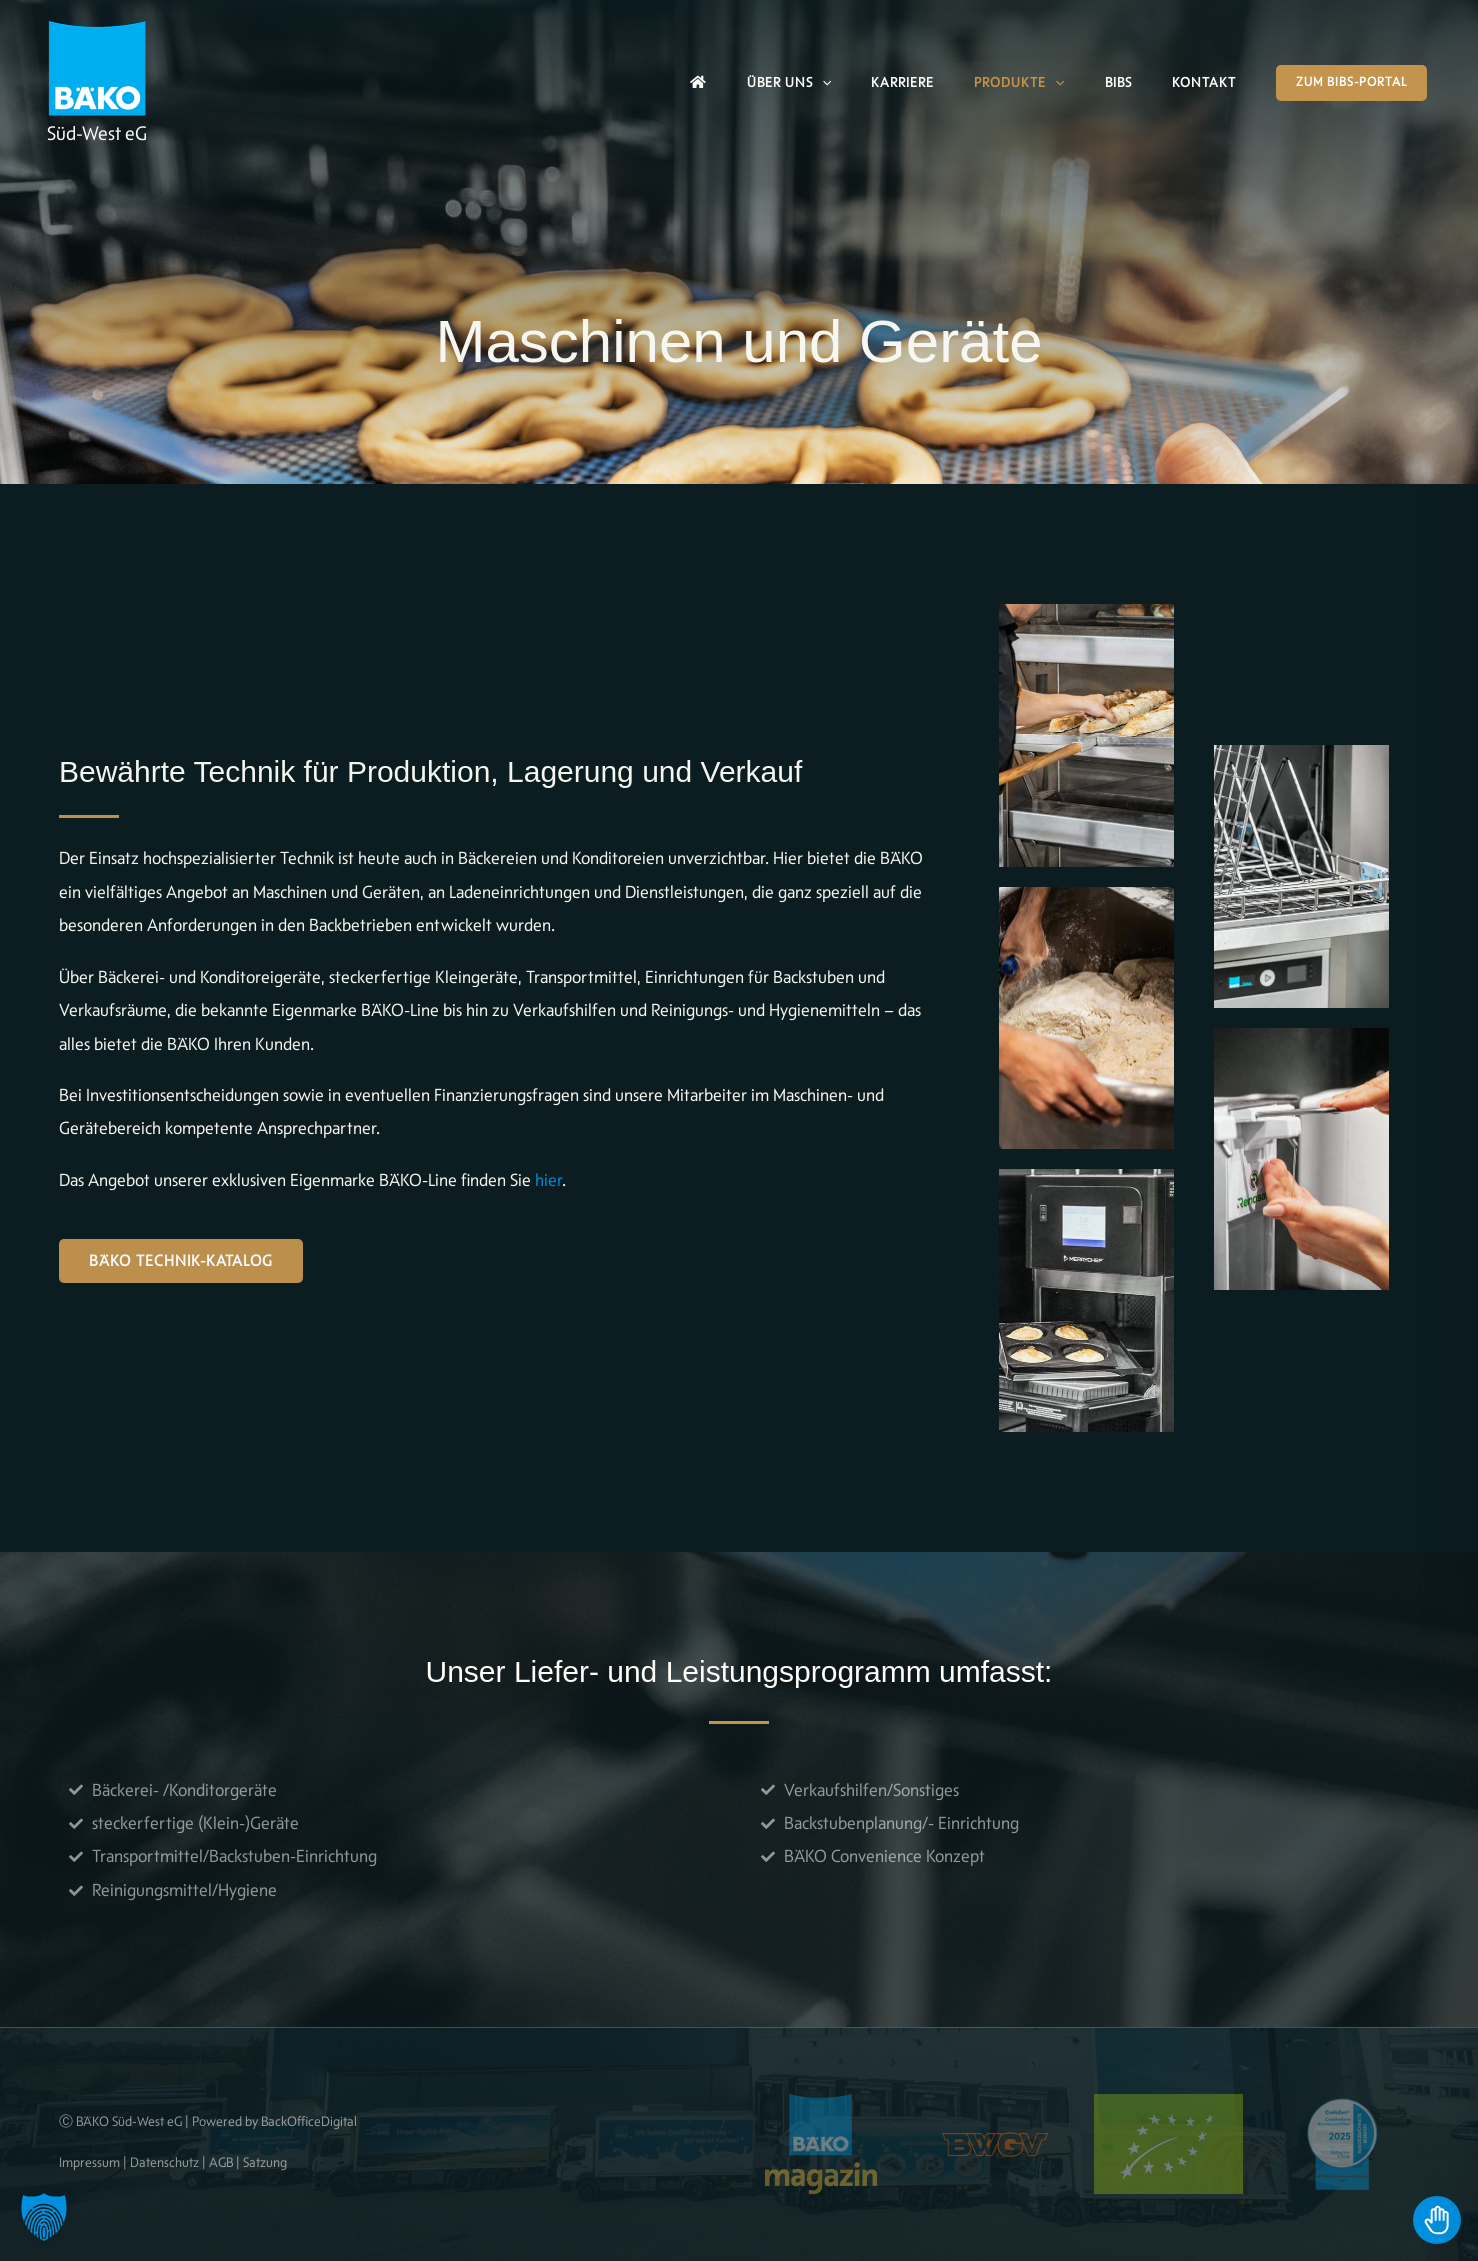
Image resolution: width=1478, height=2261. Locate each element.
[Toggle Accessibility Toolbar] (1437, 2220)
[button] (822, 83)
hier (548, 1180)
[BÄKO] (97, 66)
